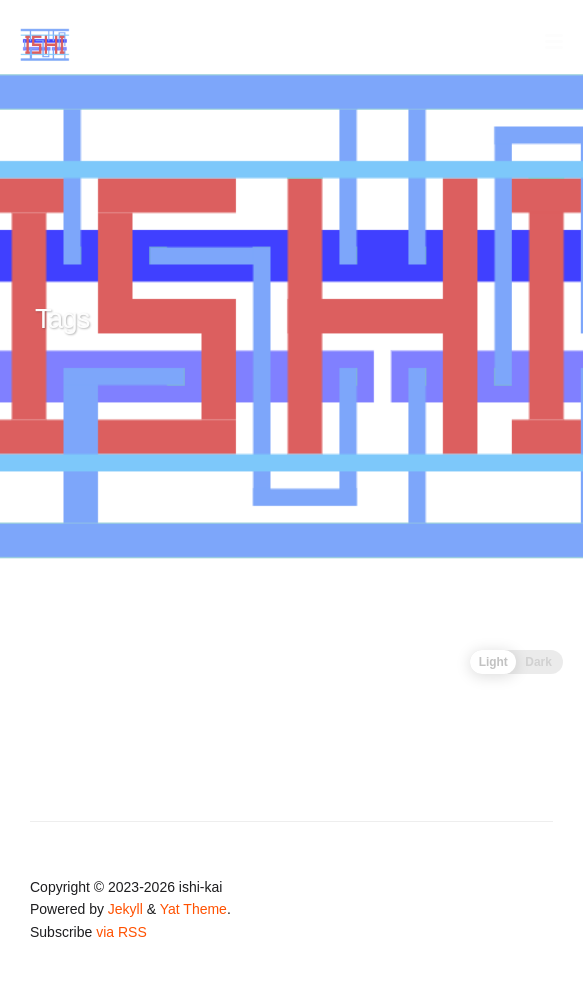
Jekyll (125, 909)
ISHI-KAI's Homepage (116, 43)
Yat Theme (193, 909)
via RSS (121, 932)
